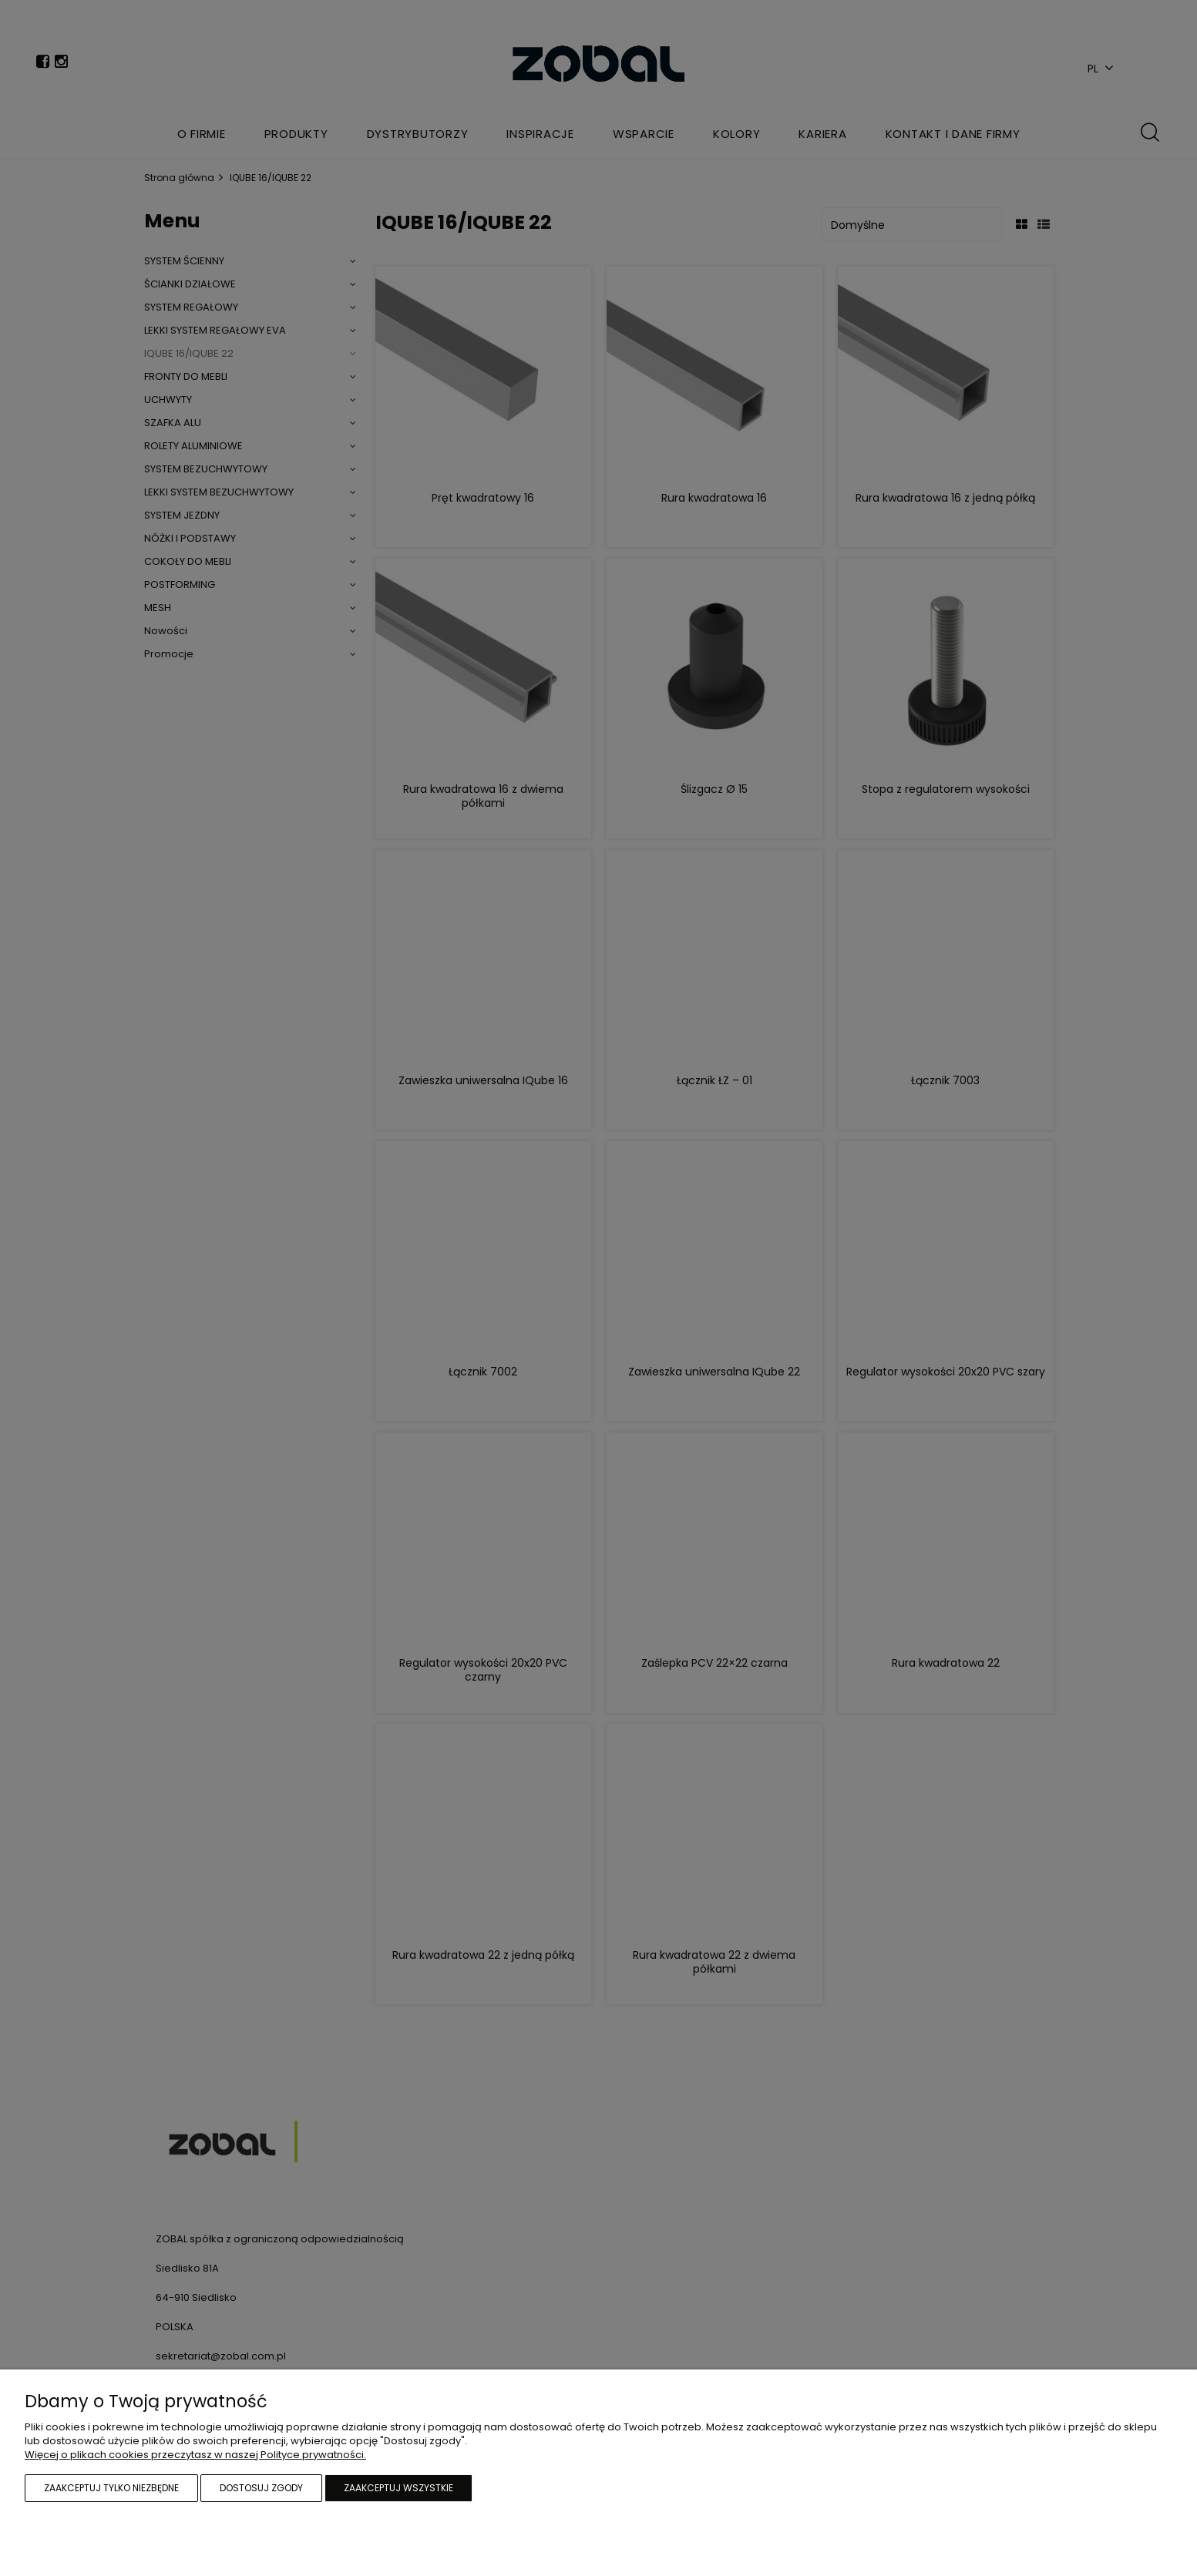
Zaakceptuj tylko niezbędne (111, 2487)
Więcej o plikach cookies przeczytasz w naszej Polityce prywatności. (195, 2454)
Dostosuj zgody (261, 2487)
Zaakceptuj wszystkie (398, 2487)
